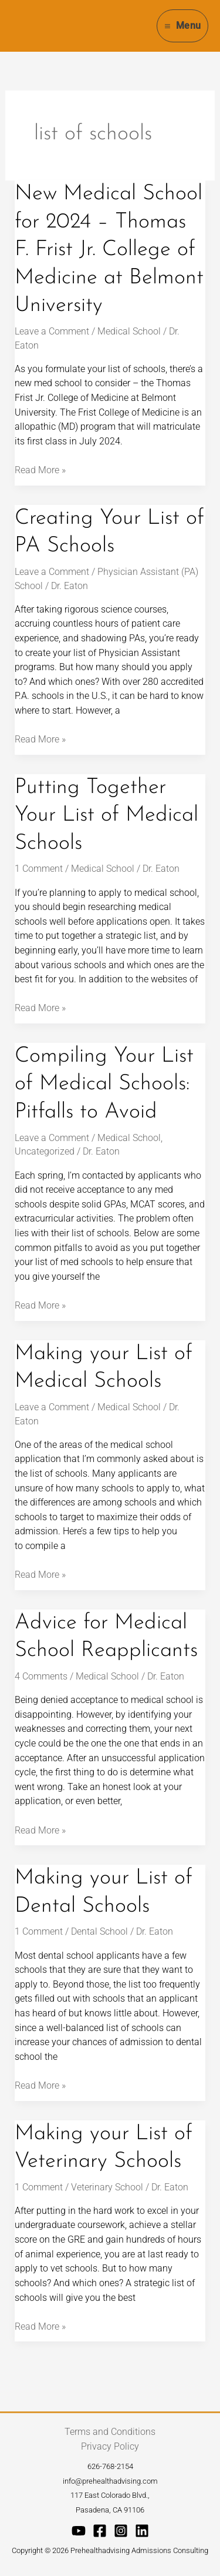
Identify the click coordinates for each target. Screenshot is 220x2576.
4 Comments (41, 1676)
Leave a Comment (52, 331)
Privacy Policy (110, 2446)
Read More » (40, 469)
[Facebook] (100, 2531)
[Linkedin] (142, 2531)
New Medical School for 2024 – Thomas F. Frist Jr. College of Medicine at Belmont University (109, 249)
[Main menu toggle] (182, 25)
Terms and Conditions (110, 2431)
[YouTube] (79, 2531)
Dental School (99, 1931)
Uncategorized (45, 1151)
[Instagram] (121, 2531)
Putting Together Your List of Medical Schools (106, 815)
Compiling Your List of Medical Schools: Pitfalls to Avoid (104, 1084)
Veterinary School (107, 2187)
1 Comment (39, 868)
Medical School (129, 331)
